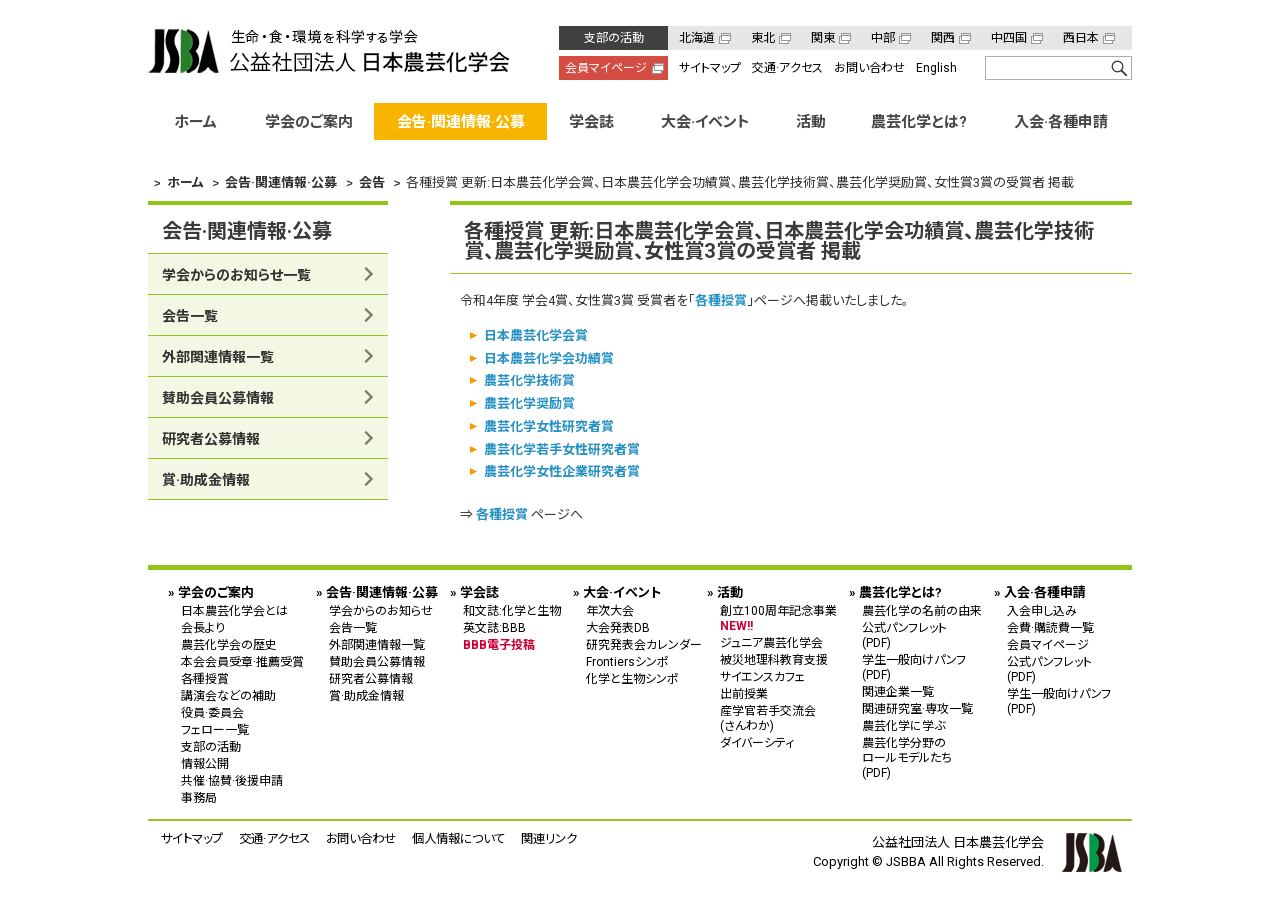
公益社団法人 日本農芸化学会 (329, 51)
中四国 (1009, 38)
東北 (763, 38)
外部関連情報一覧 (218, 357)
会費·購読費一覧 (1050, 627)
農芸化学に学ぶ (903, 725)
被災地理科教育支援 (774, 659)
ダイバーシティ (757, 742)
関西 (943, 38)
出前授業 (744, 693)
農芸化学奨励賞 (529, 403)
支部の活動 (614, 38)
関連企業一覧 (898, 691)
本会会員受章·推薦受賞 (242, 661)
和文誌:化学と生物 (512, 610)
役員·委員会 (212, 712)
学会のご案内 (309, 122)
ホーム (195, 122)
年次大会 (610, 610)
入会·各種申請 (1061, 122)
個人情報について (458, 837)
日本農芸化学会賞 (536, 334)
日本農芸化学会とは (234, 610)
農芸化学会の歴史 (229, 644)
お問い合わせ (869, 68)
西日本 (1081, 38)
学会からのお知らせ (381, 610)
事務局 (199, 797)
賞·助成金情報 (206, 480)
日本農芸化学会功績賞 (549, 357)
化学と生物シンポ (632, 678)
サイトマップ (710, 68)
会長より (203, 627)
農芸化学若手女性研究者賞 (562, 448)
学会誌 (591, 122)
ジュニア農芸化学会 (771, 642)
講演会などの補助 (228, 695)
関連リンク (549, 837)
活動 (811, 122)
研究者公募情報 (211, 439)
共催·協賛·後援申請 (232, 780)
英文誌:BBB (494, 627)
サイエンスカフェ (762, 676)
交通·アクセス (787, 68)
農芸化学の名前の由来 (922, 610)
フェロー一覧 (215, 729)
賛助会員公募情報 (218, 398)
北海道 (697, 38)
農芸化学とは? (919, 122)
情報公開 (205, 763)
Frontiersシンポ (627, 661)
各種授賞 (721, 300)
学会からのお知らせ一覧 (236, 275)
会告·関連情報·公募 (461, 122)
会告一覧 (190, 316)
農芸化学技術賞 (529, 380)
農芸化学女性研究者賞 (549, 425)
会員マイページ (606, 68)
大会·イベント (705, 122)
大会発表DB (618, 627)
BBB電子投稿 (499, 644)
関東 (823, 38)
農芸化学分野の (922, 756)
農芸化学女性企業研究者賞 (562, 471)
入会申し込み (1042, 610)
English (936, 68)
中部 (883, 38)
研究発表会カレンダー (644, 644)
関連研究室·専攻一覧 (917, 708)
